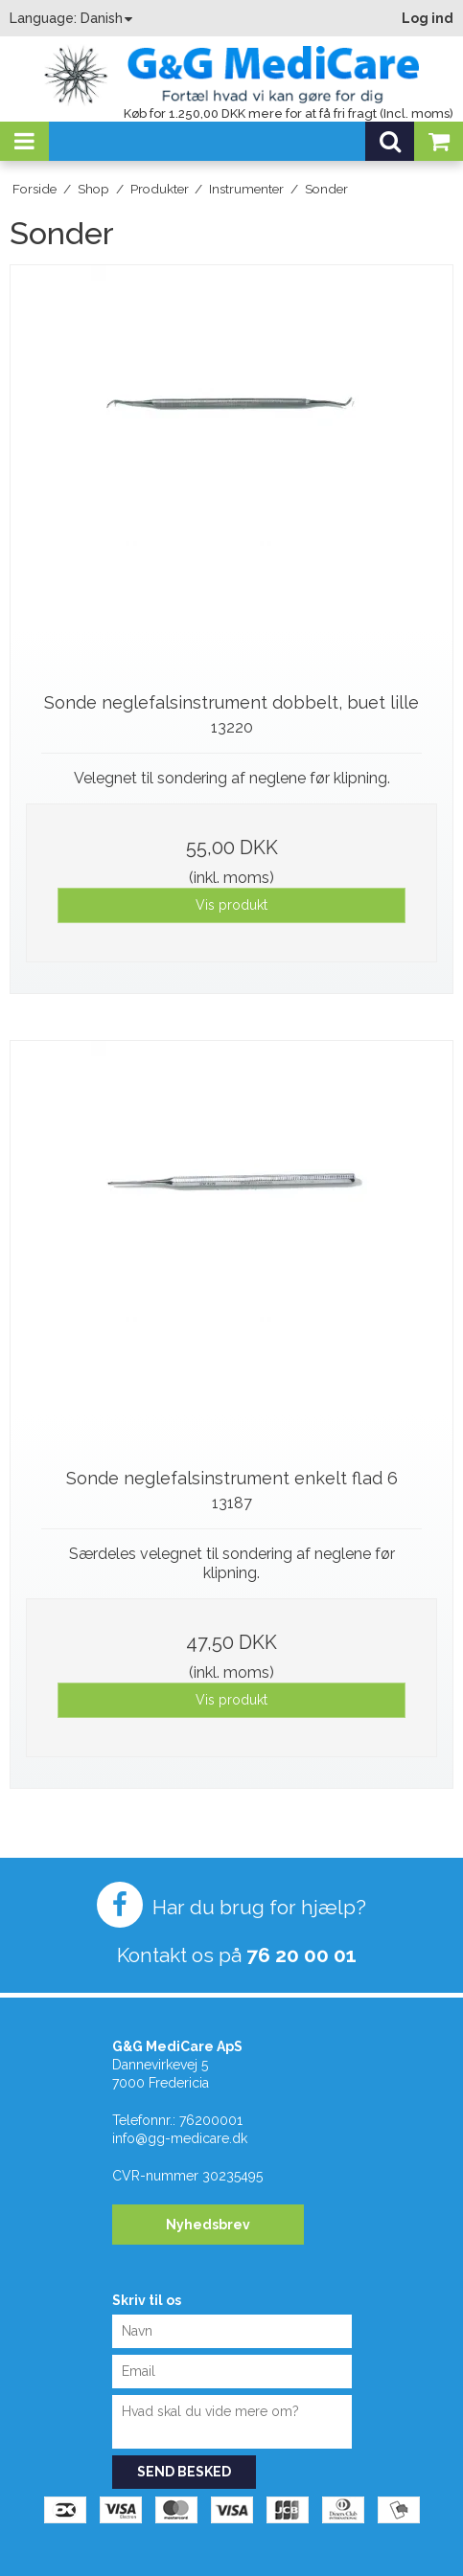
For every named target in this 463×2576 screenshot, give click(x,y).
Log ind (427, 18)
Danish (102, 18)
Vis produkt (231, 905)
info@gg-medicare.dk (179, 2138)
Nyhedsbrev (208, 2224)
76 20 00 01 (301, 1955)
